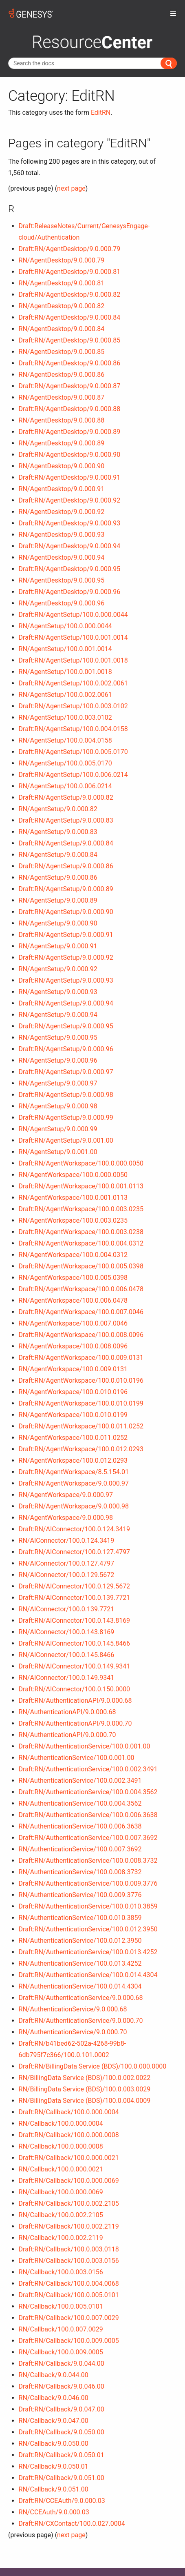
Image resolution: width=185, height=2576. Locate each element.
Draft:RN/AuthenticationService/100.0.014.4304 (88, 1975)
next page (71, 188)
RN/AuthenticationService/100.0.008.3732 (80, 1872)
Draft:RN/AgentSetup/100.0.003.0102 (73, 706)
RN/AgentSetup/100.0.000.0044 (65, 626)
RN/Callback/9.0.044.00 (53, 2375)
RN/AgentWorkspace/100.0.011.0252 (73, 1437)
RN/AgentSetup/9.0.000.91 (58, 946)
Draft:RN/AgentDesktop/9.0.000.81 (70, 272)
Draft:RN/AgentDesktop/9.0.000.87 (70, 386)
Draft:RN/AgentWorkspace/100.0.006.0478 (81, 1289)
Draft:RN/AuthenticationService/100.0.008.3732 (88, 1860)
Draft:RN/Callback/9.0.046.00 (61, 2386)
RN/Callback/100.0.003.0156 (61, 2272)
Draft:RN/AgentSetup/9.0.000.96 (66, 1049)
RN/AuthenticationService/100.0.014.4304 (80, 1986)
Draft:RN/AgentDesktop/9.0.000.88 (70, 409)
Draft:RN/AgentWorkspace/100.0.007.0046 (81, 1312)
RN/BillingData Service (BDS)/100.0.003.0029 (85, 2089)
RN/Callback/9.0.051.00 (53, 2489)
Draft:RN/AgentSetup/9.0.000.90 (66, 912)
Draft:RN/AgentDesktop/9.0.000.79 (70, 249)
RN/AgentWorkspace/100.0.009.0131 (73, 1369)
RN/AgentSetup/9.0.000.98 (58, 1106)
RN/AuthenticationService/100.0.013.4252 (80, 1963)
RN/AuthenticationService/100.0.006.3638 (80, 1826)
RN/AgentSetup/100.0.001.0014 (65, 649)
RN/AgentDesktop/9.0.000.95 (62, 580)
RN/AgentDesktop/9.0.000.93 (62, 534)
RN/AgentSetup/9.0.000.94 (58, 1015)
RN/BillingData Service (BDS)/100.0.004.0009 (85, 2100)
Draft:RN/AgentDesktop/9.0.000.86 (70, 363)
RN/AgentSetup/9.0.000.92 (58, 969)
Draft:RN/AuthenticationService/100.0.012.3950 (88, 1929)
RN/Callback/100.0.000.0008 (61, 2146)
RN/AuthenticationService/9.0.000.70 (73, 2032)
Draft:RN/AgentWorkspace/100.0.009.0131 (81, 1357)
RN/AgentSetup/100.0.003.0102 (65, 717)
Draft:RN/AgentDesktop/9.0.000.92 (70, 500)
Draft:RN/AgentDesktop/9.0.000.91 (70, 477)
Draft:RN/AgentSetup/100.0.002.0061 (73, 683)
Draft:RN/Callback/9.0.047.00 (61, 2409)
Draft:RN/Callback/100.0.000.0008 (69, 2135)
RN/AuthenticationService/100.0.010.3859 (80, 1918)
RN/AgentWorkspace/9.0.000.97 (66, 1495)
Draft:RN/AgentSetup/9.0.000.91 (66, 935)
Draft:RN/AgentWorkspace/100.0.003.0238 (81, 1232)
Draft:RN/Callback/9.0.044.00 (61, 2363)
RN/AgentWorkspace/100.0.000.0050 (73, 1175)
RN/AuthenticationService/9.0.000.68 (73, 2009)
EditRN (100, 112)
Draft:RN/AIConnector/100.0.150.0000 (74, 1689)
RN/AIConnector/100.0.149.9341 (67, 1678)
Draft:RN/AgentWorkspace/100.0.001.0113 (81, 1186)
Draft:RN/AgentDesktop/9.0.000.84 (70, 317)
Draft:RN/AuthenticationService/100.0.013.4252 (88, 1952)
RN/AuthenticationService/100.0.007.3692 (80, 1849)
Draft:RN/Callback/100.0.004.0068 (69, 2283)
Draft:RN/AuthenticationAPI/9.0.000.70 (75, 1723)
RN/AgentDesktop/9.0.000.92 (62, 512)
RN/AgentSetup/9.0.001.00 (58, 1152)
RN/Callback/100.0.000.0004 (61, 2123)
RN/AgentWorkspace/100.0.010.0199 (73, 1415)
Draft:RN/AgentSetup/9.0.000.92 (66, 957)
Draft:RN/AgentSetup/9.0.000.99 (66, 1117)
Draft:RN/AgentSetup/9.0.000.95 (66, 1026)
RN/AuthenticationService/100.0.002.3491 (80, 1780)
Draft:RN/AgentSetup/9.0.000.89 (66, 889)
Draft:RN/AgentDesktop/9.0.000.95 (70, 569)
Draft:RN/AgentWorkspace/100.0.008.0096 (81, 1335)
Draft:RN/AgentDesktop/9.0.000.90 (70, 454)
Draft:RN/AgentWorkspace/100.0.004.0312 (81, 1243)
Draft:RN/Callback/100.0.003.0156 (69, 2261)
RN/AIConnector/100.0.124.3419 (67, 1540)
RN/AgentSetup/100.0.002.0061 (65, 695)
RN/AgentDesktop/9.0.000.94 (62, 557)
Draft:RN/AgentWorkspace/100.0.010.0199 (81, 1403)
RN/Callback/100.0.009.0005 (61, 2352)
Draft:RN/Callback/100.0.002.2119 (69, 2226)
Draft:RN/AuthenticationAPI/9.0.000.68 (75, 1700)
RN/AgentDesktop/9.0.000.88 (62, 420)
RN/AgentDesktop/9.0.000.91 (62, 489)
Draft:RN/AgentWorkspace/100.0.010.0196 (81, 1380)
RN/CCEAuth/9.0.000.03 (54, 2512)
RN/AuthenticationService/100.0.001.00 (76, 1758)
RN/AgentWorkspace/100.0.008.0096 (73, 1346)
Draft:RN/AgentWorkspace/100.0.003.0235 (81, 1209)
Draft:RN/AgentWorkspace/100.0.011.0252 (81, 1426)
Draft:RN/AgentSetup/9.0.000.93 (66, 980)
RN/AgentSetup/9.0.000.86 (58, 877)
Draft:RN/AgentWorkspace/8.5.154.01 (74, 1472)
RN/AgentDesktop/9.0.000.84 (62, 329)
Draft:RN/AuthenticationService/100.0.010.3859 (88, 1906)
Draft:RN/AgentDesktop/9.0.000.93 (70, 523)
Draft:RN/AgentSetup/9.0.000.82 (66, 797)
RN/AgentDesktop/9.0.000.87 (62, 397)
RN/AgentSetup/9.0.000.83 (58, 832)
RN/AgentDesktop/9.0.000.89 (62, 443)
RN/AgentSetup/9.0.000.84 (58, 855)
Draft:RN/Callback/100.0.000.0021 (69, 2158)
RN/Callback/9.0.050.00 (53, 2443)
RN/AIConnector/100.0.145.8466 (67, 1655)
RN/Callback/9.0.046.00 (53, 2398)
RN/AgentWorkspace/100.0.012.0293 (73, 1460)
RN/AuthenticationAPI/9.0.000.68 (67, 1712)
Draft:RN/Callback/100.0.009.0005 (69, 2341)
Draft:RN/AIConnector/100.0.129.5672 (74, 1586)
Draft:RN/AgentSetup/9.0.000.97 (66, 1072)
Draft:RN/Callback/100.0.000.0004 (69, 2112)
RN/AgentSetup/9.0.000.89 (58, 900)
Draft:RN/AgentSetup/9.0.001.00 (66, 1140)
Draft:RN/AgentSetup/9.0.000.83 (66, 820)
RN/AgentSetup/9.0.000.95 (58, 1037)
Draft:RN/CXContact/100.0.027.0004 (72, 2523)
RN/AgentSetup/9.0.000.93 (58, 992)
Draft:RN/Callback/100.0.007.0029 (69, 2318)
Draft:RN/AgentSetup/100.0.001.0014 (73, 637)
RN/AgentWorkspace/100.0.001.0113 (73, 1197)
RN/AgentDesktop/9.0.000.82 (62, 306)
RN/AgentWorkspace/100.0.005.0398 (73, 1277)
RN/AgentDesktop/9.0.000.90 (62, 466)
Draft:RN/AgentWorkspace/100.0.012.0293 (81, 1449)
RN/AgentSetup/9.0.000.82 (58, 809)
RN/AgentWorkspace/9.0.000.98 (66, 1518)
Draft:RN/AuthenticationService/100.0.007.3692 (88, 1838)
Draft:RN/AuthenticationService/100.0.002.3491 (88, 1769)
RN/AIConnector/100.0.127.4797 (67, 1563)
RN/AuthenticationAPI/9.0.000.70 (67, 1735)
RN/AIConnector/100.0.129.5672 (67, 1575)
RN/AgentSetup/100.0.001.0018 (65, 672)
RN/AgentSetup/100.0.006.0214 (65, 786)
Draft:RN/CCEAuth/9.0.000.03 (62, 2501)
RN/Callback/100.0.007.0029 (61, 2329)
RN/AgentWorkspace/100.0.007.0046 (73, 1323)
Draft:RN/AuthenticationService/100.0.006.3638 (88, 1815)
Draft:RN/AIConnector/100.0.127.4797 (74, 1552)
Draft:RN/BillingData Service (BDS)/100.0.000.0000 (93, 2066)
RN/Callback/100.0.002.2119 (61, 2238)
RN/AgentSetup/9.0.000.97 (58, 1083)
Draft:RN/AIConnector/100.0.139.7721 (74, 1598)
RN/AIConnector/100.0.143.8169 (67, 1632)
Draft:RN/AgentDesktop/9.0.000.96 (70, 592)
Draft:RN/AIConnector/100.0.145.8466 (74, 1643)
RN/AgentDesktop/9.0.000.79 (62, 260)
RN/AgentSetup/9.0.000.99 (58, 1129)
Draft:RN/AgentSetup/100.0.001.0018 (73, 660)
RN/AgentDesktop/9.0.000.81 (62, 283)
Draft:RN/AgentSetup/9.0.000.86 (66, 866)
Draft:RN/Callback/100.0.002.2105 (69, 2203)
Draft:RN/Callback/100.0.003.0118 (69, 2249)
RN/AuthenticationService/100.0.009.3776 (80, 1895)
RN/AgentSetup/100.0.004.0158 (65, 740)
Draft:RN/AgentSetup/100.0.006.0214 (73, 775)
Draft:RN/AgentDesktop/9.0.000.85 (70, 340)
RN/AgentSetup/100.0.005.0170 (65, 763)
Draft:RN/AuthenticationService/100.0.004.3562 (88, 1792)
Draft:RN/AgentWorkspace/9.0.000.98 (74, 1506)
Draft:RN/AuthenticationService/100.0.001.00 (84, 1746)
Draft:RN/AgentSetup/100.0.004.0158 (73, 729)
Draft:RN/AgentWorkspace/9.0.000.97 (74, 1483)
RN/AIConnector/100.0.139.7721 (67, 1609)
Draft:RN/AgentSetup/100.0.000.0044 (73, 614)
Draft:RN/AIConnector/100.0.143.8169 (74, 1620)
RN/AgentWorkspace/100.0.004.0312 (73, 1255)
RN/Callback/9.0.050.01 (53, 2466)
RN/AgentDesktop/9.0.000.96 (62, 603)
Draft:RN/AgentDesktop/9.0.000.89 (70, 432)
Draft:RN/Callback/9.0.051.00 (61, 2478)
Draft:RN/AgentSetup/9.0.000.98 (66, 1095)
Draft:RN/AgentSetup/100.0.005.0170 (73, 752)
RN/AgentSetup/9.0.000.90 (58, 923)
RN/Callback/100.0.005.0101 (61, 2306)
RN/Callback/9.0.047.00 (53, 2421)
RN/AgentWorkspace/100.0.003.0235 (73, 1220)
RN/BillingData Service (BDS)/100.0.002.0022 (85, 2078)
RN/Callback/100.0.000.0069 (61, 2192)
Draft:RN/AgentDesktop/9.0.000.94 (70, 546)
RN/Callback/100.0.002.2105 (61, 2215)
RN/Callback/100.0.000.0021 (61, 2169)
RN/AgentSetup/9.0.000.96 (58, 1060)
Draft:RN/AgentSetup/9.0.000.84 (66, 843)
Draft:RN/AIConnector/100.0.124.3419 (74, 1529)
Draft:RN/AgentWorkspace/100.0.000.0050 (81, 1163)
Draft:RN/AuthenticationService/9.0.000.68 (81, 1998)
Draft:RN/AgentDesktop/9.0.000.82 (70, 294)
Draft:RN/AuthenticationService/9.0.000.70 (81, 2020)
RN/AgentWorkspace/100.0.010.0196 (73, 1392)
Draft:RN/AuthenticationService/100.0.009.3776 (88, 1883)
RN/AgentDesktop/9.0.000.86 (62, 374)
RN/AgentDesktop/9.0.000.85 (62, 352)
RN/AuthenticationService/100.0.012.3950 (80, 1940)
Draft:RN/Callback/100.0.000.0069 (69, 2180)
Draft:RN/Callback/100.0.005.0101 (69, 2295)
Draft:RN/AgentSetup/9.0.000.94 (66, 1003)
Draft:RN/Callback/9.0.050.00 (61, 2432)
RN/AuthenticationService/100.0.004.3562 (80, 1803)
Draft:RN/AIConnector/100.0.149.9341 (74, 1666)
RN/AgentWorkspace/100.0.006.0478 (73, 1300)
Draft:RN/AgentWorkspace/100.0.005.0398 (81, 1266)
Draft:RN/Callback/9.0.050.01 (61, 2455)
